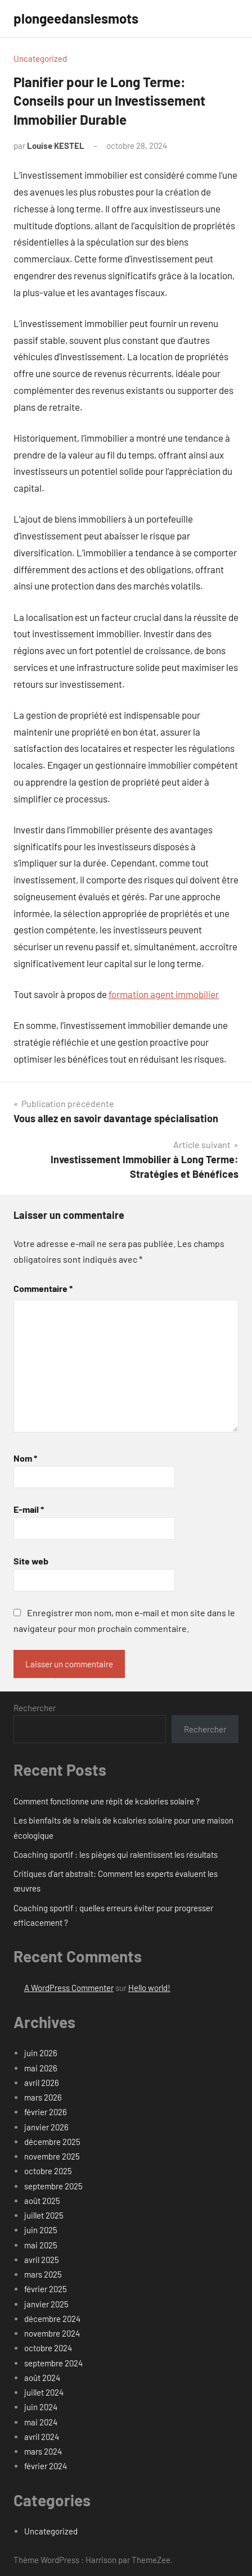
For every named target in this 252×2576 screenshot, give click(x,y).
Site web (31, 1560)
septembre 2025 (53, 2186)
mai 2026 (40, 2068)
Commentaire (43, 1288)
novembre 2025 (52, 2156)
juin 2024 (40, 2407)
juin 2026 (40, 2053)
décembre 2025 (52, 2142)
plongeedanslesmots (76, 18)
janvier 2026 (46, 2127)
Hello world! (149, 1988)
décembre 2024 (52, 2319)
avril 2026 (41, 2083)
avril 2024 (41, 2437)
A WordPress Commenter (69, 1988)
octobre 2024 (48, 2348)
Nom (25, 1458)
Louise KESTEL (55, 145)
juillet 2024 (44, 2392)
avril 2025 (41, 2260)
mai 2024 (40, 2422)
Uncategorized (40, 58)
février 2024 (45, 2466)
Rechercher (35, 1708)
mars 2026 (43, 2097)
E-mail (29, 1509)
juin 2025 (40, 2230)
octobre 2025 (48, 2171)
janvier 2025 (46, 2304)
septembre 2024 (53, 2363)
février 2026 (45, 2112)
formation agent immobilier (164, 994)
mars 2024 (43, 2451)
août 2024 (42, 2378)
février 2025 (45, 2289)
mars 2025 (43, 2274)
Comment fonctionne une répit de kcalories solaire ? (107, 1801)
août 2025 (42, 2201)
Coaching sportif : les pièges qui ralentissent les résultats (116, 1854)
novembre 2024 (52, 2333)
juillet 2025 (44, 2215)
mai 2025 (40, 2245)
